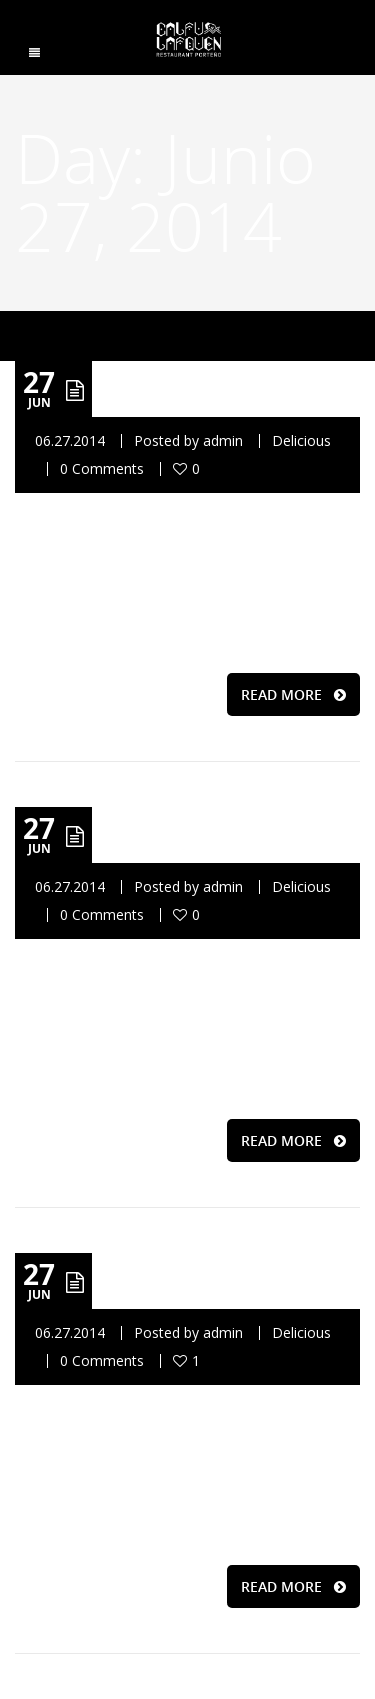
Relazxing (204, 388)
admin (223, 440)
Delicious (301, 440)
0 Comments (102, 468)
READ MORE (293, 694)
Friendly (192, 1280)
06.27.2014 (70, 440)
